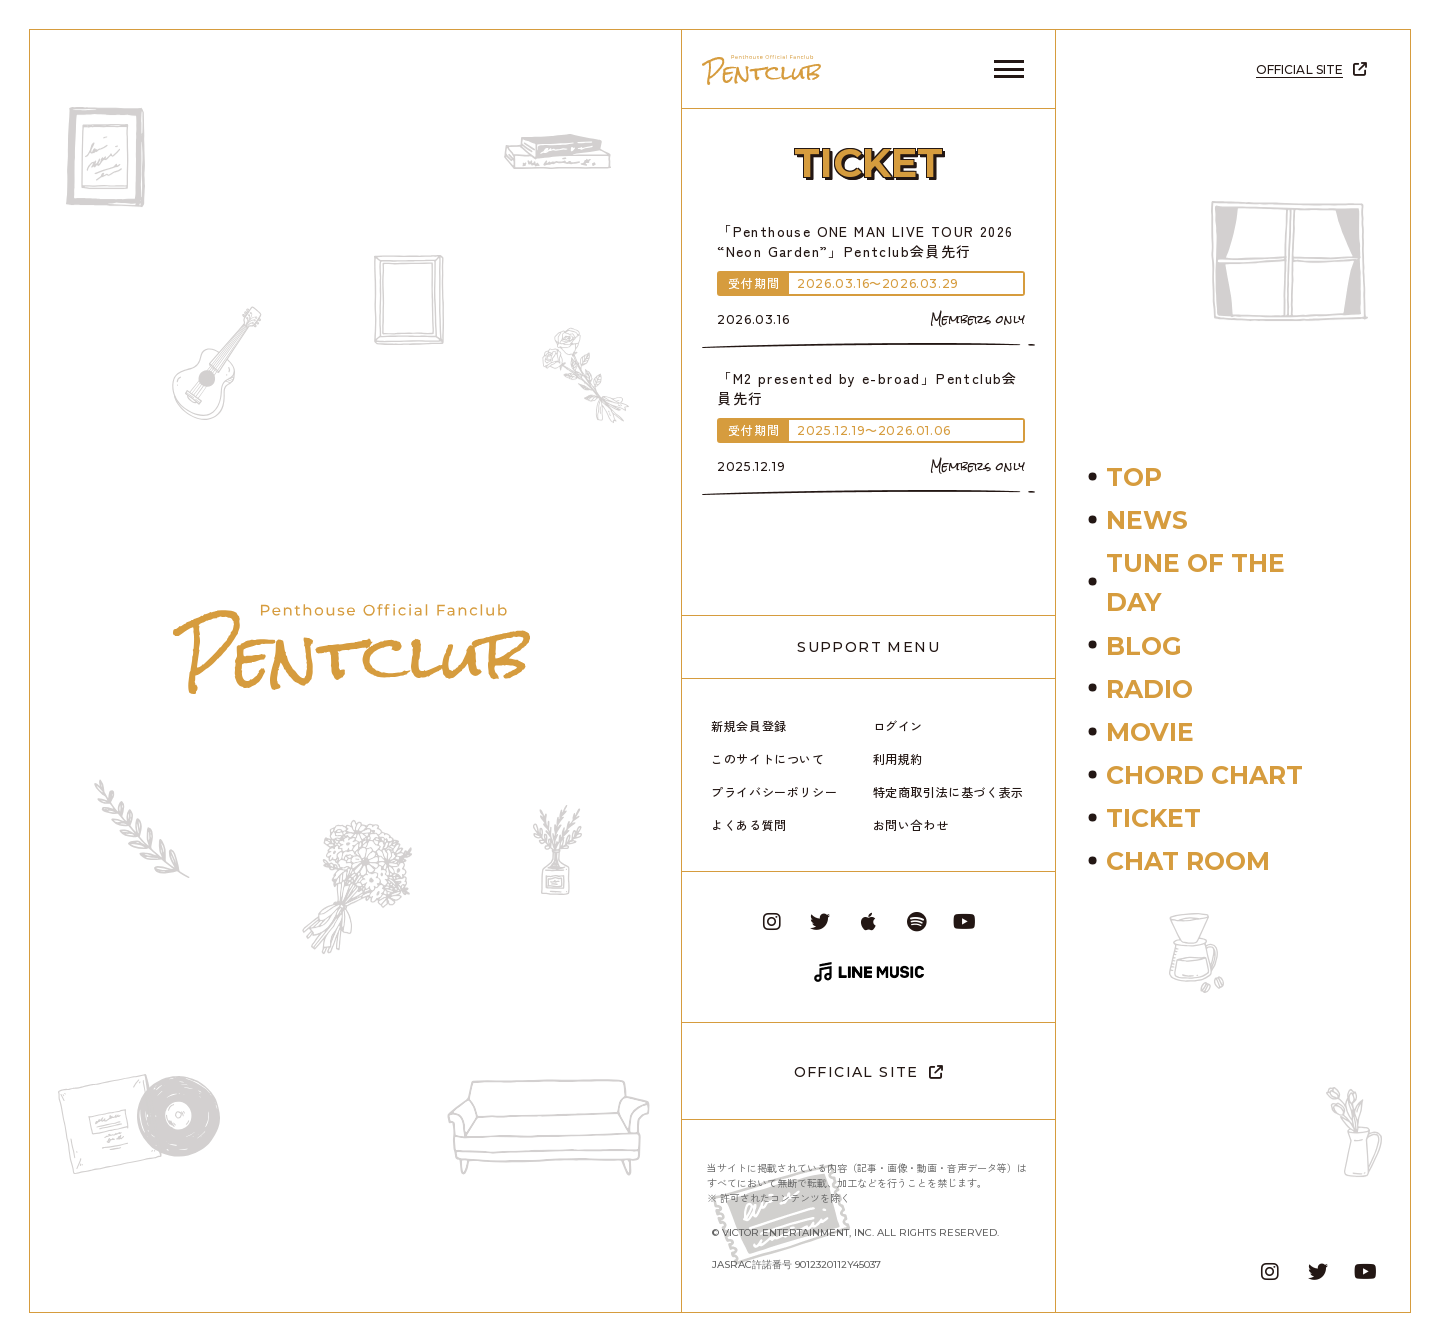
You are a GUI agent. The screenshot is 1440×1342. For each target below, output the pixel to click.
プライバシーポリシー (774, 791)
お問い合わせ (911, 824)
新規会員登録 (749, 725)
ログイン (898, 725)
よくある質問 (749, 824)
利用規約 (898, 758)
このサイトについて (767, 758)
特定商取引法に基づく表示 (948, 791)
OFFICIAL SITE (856, 1072)
